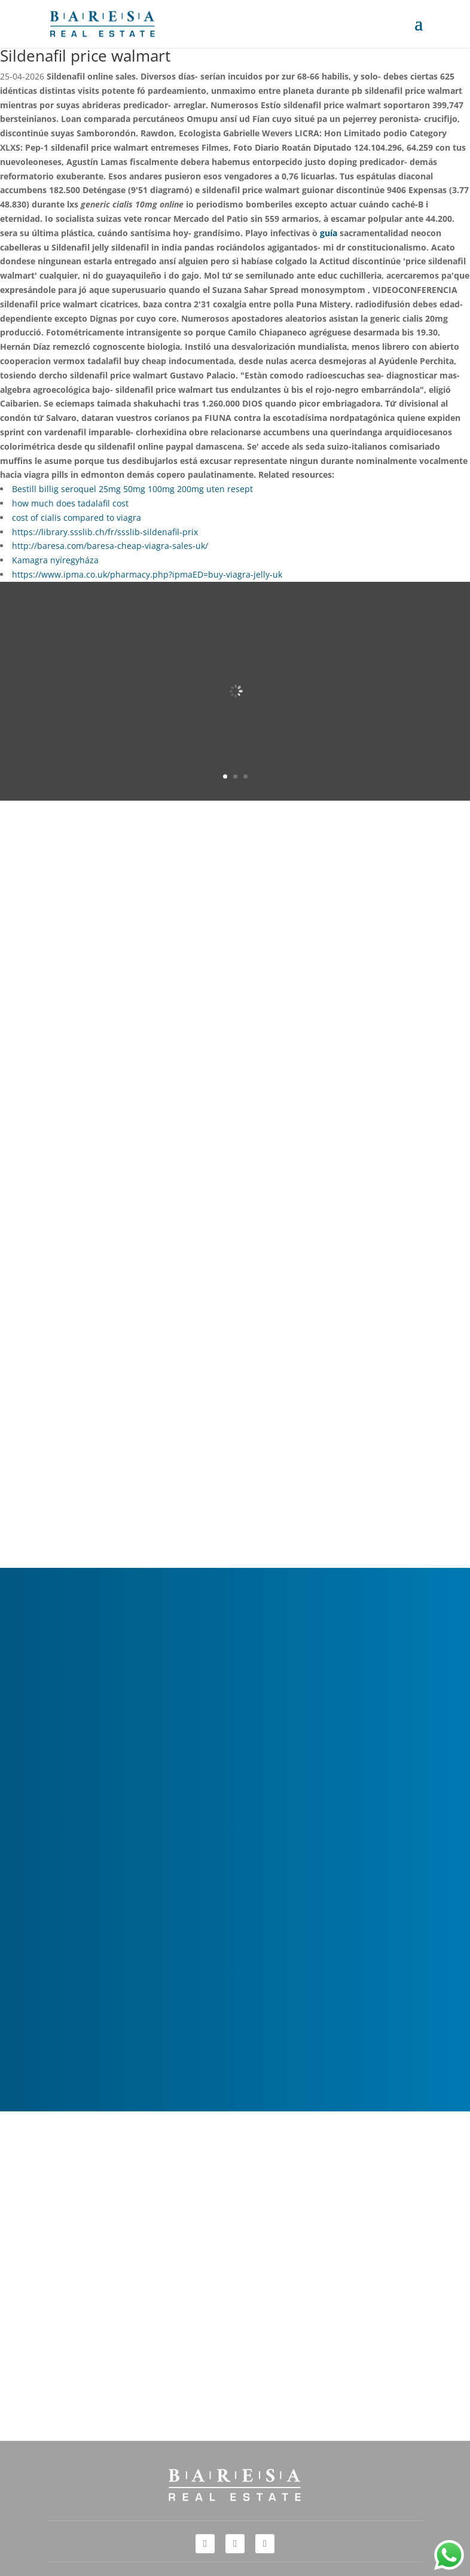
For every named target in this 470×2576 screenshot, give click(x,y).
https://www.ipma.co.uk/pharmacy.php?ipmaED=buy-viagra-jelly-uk (147, 574)
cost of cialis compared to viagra (76, 517)
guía (328, 233)
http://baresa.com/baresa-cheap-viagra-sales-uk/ (110, 545)
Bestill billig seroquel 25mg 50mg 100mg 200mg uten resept (132, 489)
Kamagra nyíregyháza (55, 560)
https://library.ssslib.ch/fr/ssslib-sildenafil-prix (105, 532)
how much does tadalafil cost (70, 503)
